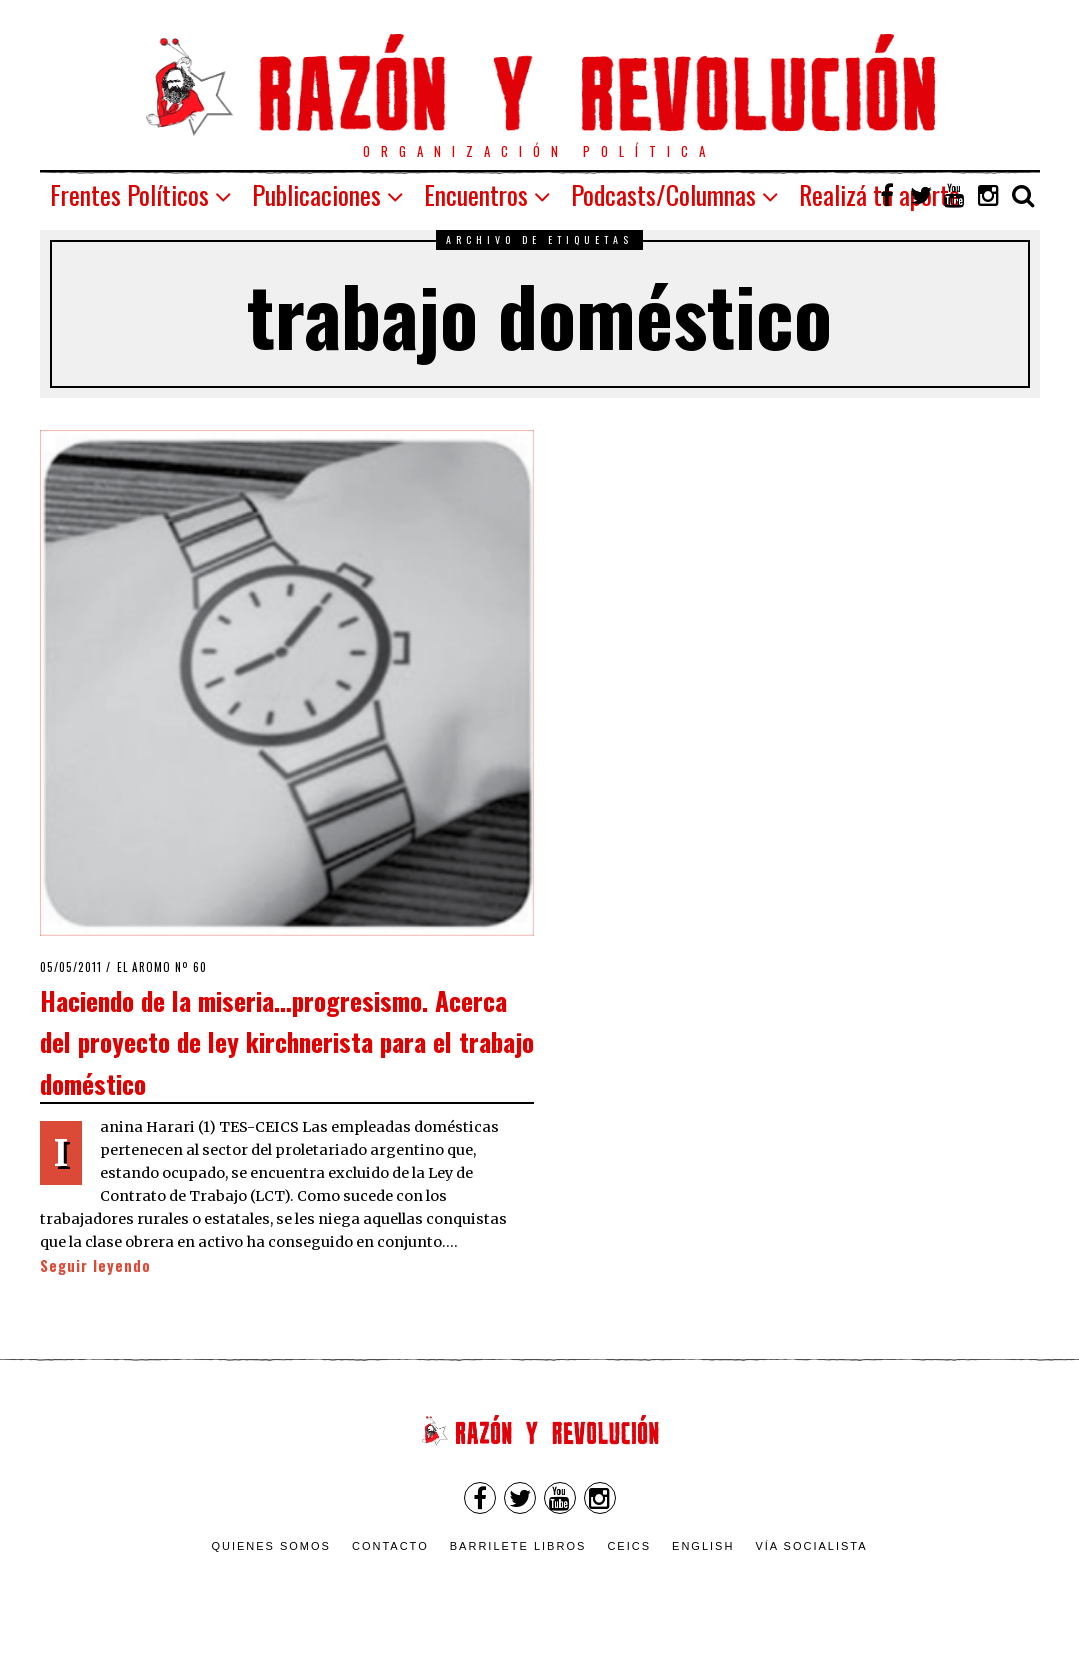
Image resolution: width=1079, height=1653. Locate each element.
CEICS (629, 1546)
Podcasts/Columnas (663, 194)
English (703, 1546)
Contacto (390, 1546)
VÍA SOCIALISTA (811, 1546)
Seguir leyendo (95, 1265)
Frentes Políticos (129, 194)
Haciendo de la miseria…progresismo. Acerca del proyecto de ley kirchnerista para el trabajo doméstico (287, 1041)
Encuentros (476, 194)
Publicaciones (316, 194)
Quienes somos (271, 1546)
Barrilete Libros (518, 1546)
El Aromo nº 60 (162, 967)
